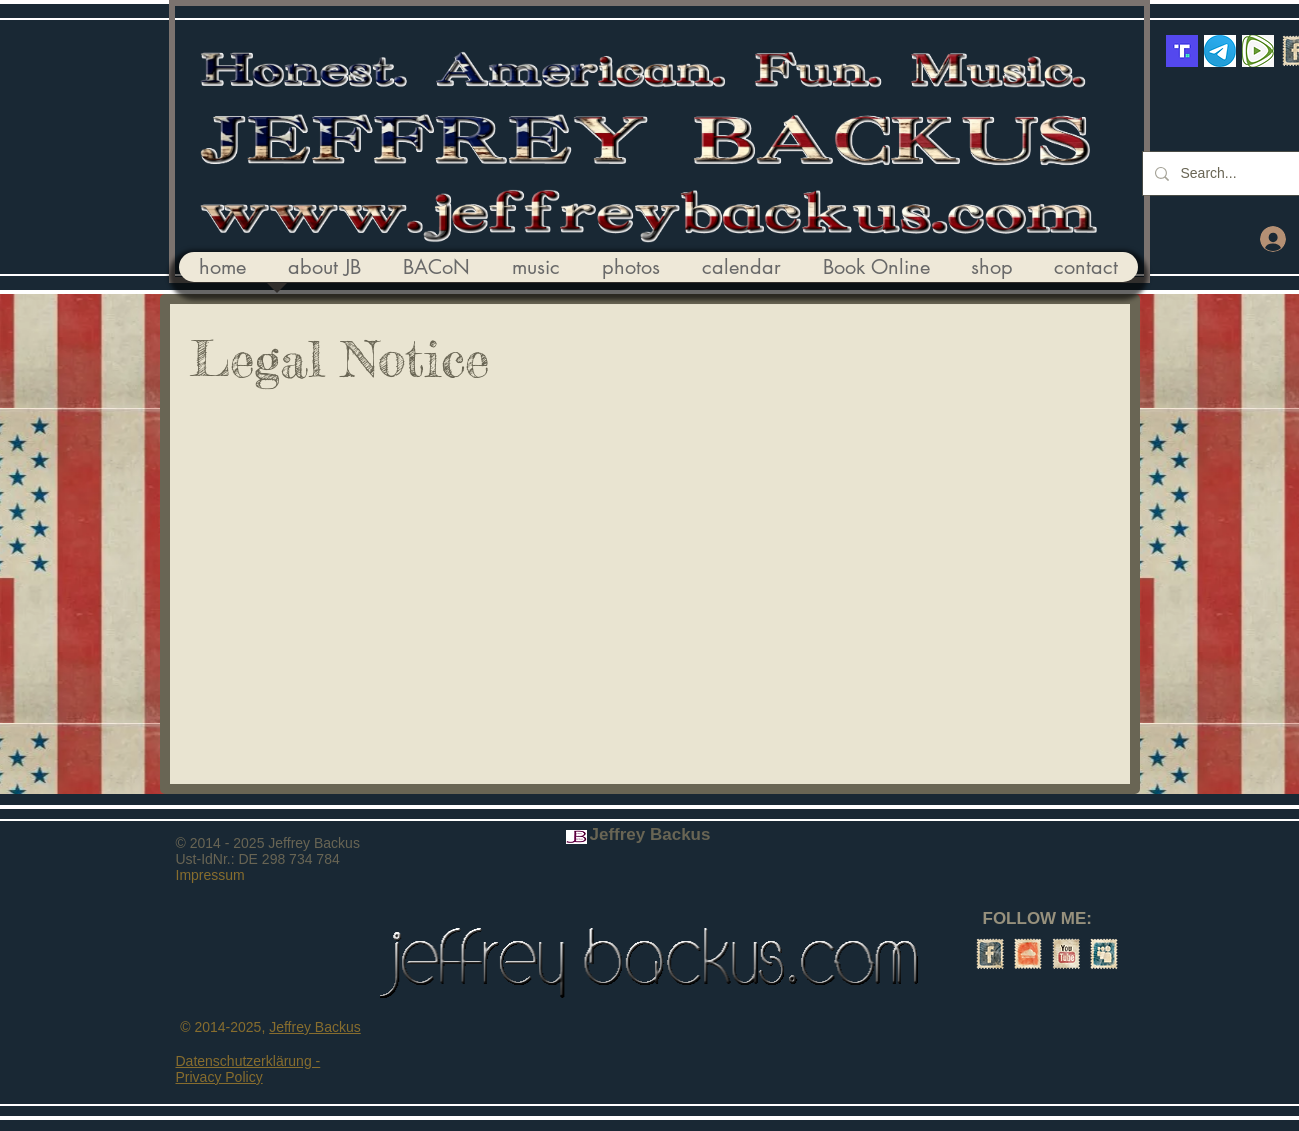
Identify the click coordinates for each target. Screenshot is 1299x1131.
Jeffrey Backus (315, 1027)
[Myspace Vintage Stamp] (1104, 954)
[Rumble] (1258, 51)
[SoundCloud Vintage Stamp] (1028, 954)
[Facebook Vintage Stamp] (990, 954)
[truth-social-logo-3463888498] (1182, 51)
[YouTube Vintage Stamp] (1066, 954)
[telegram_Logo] (1220, 51)
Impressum (210, 875)
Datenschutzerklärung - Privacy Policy (248, 1069)
